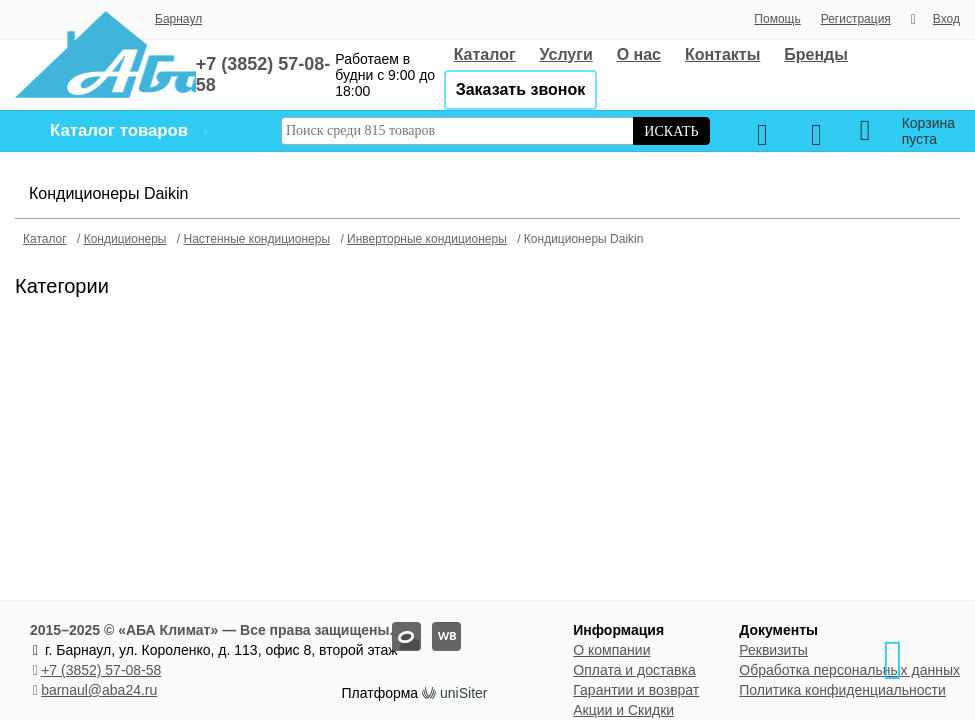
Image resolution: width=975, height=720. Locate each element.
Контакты (722, 54)
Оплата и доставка (634, 670)
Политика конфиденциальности (842, 690)
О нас (639, 54)
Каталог (485, 54)
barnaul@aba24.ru (99, 690)
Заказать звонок (521, 89)
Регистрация (856, 19)
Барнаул (178, 19)
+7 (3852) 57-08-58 (101, 670)
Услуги (566, 54)
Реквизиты (773, 650)
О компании (611, 650)
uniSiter (463, 693)
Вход (946, 19)
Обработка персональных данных (849, 670)
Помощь (777, 19)
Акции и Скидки (623, 710)
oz (392, 622)
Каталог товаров (119, 130)
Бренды (816, 54)
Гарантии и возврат (636, 690)
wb (432, 622)
